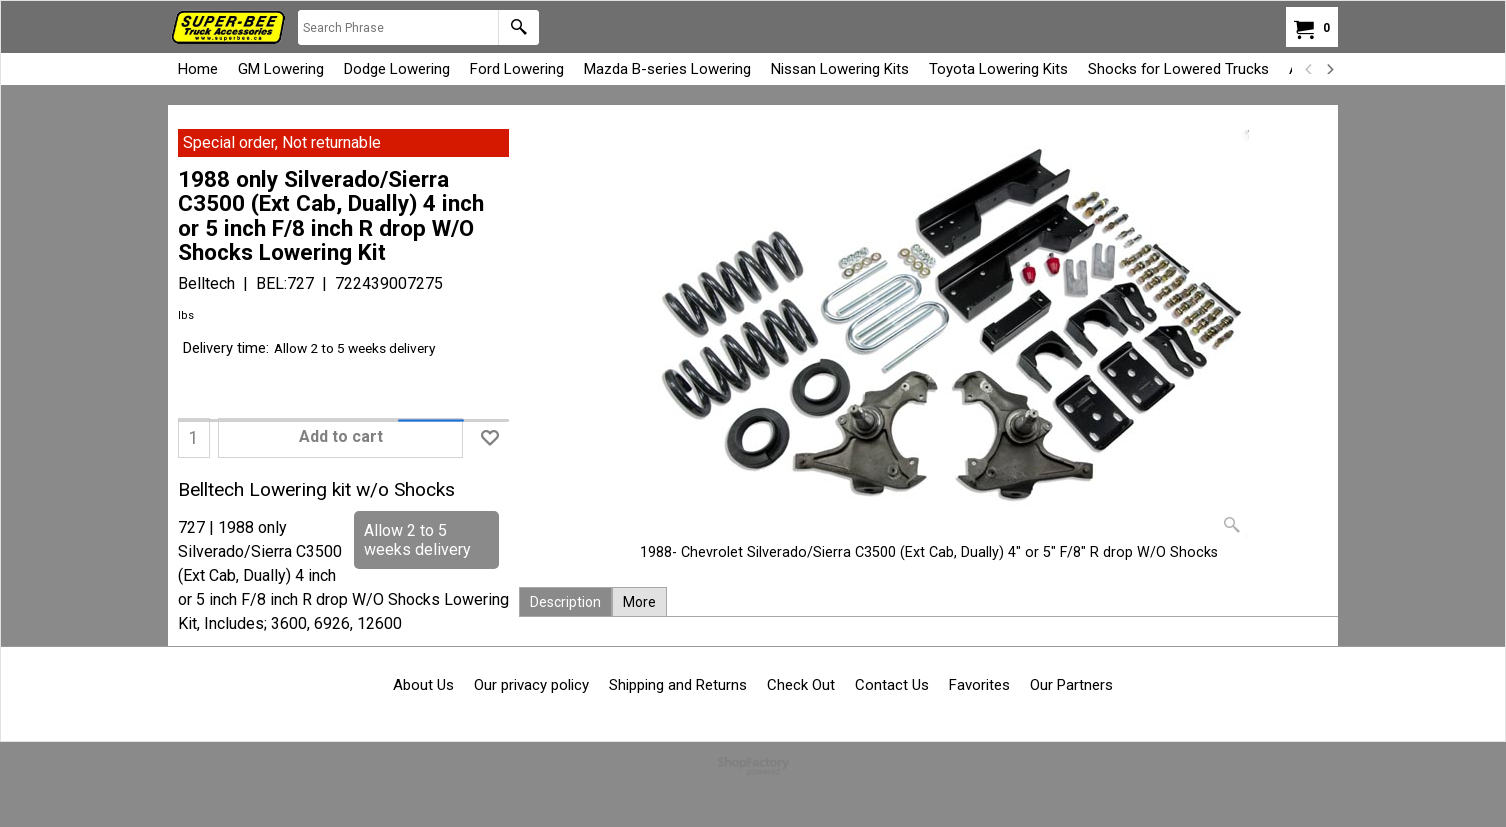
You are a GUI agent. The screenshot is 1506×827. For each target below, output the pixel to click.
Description (565, 602)
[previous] (1309, 69)
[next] (1329, 69)
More (639, 602)
